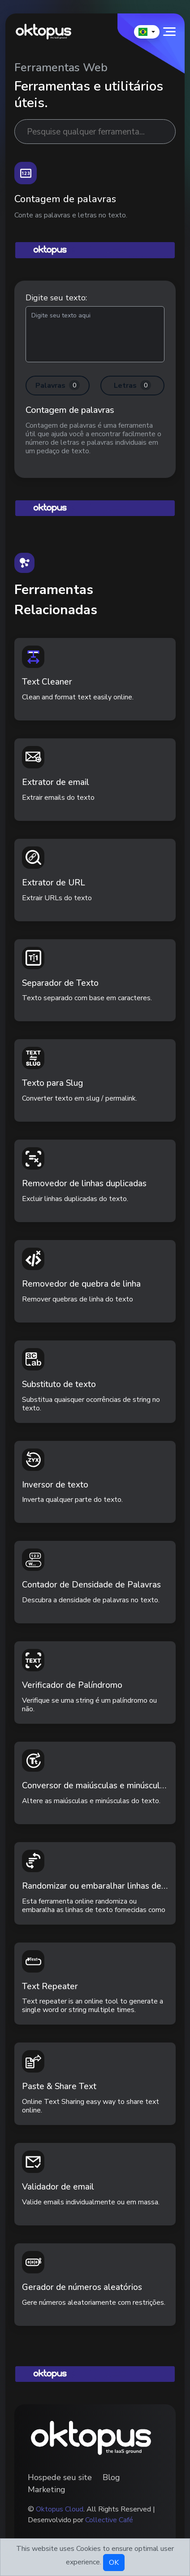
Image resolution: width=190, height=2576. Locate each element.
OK (114, 2562)
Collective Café (109, 2520)
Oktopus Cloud (59, 2509)
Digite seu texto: (56, 297)
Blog (111, 2477)
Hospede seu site (60, 2477)
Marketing (46, 2489)
